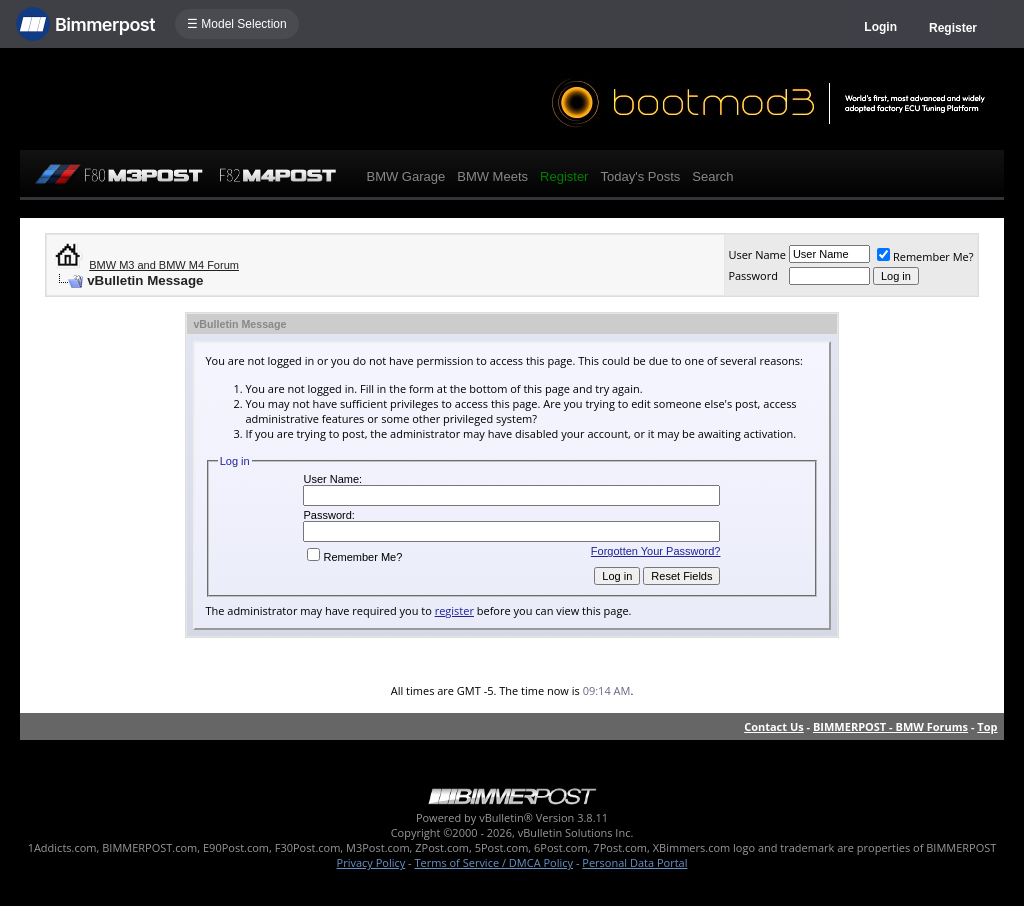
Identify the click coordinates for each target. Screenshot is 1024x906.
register (454, 610)
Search (712, 176)
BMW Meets (492, 176)
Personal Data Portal (634, 862)
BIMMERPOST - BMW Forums (890, 726)
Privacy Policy (371, 862)
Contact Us (774, 726)
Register (953, 28)
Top (987, 726)
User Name (757, 254)
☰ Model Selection (237, 24)
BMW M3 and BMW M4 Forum (164, 265)
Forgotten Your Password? (656, 551)
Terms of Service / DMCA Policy (493, 862)
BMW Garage (405, 176)
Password (753, 275)
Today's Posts (640, 176)
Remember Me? (925, 256)
